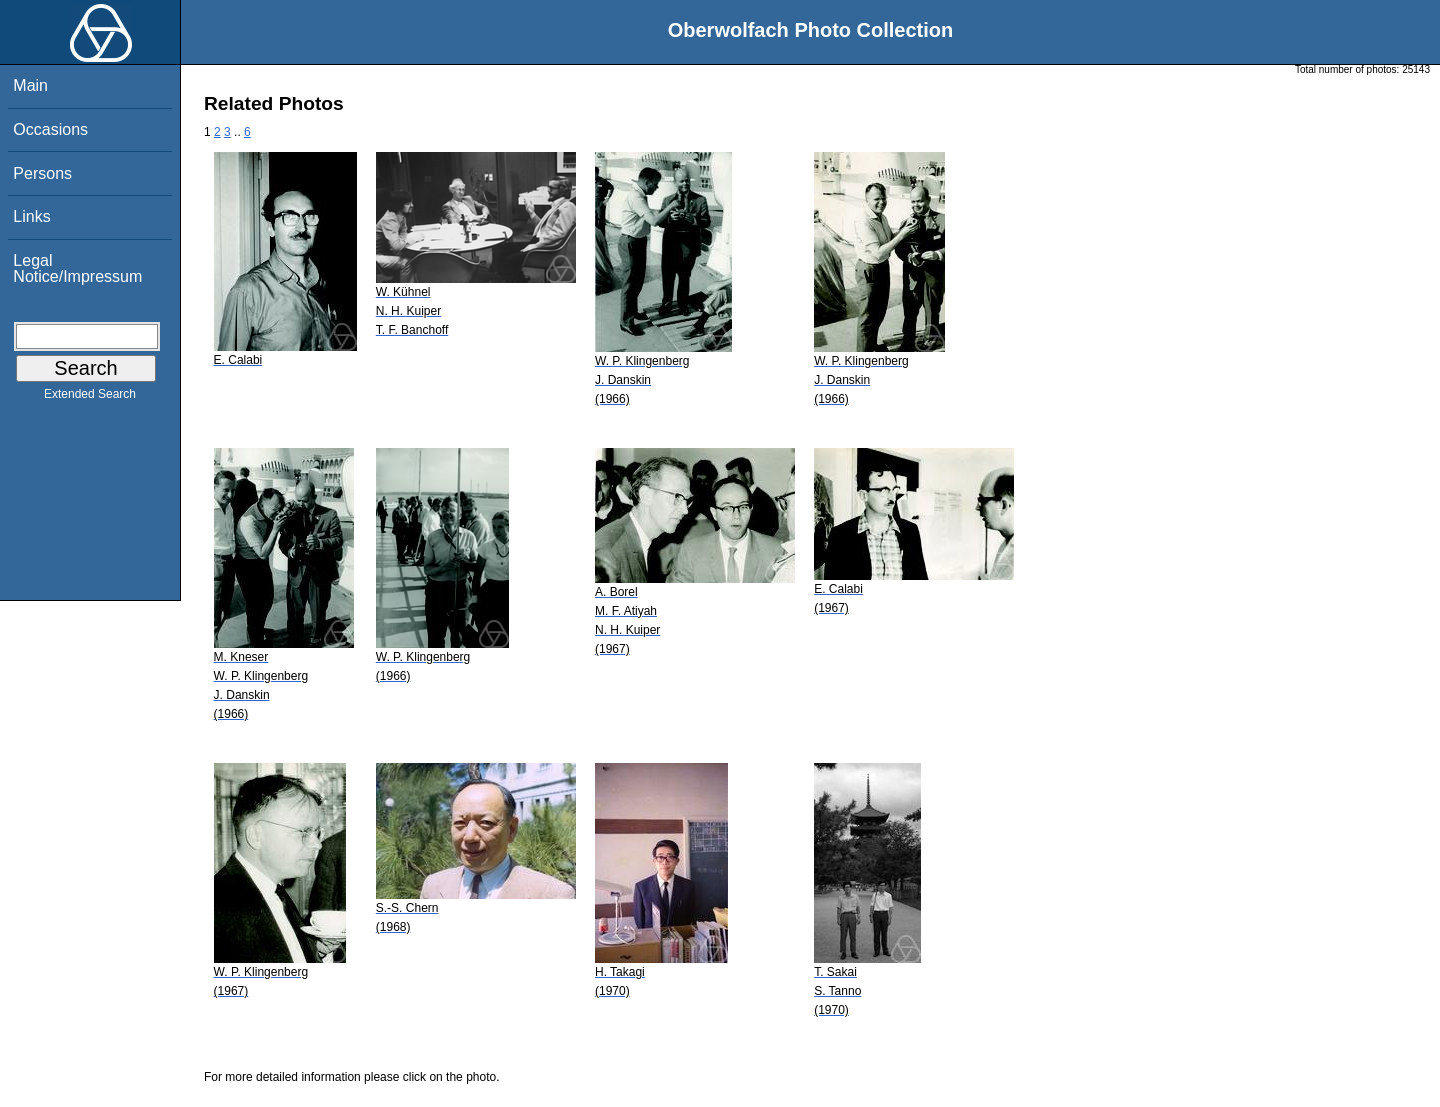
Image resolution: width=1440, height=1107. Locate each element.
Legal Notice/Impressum (77, 268)
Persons (42, 173)
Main (30, 85)
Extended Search (90, 398)
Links (31, 216)
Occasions (50, 129)
